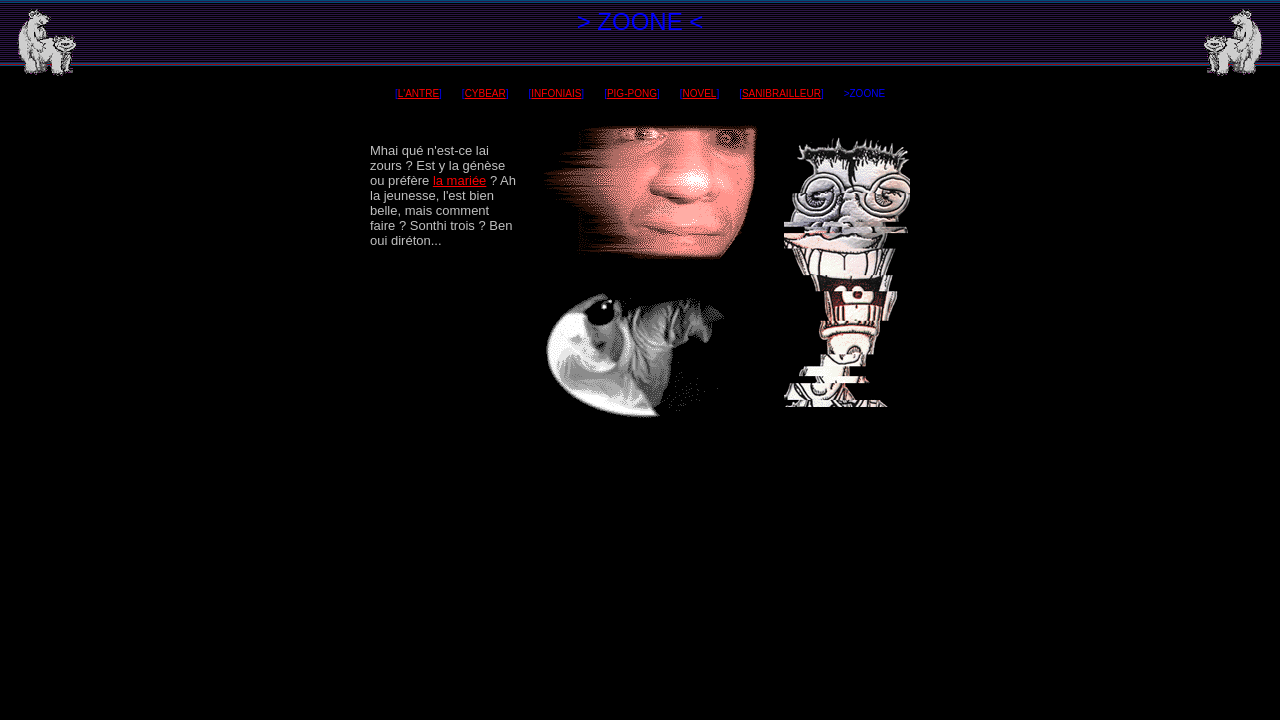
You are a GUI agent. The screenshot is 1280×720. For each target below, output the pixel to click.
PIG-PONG (632, 93)
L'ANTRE (418, 93)
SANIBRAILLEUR (781, 93)
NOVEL (699, 93)
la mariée (459, 180)
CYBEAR (485, 93)
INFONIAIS (556, 93)
